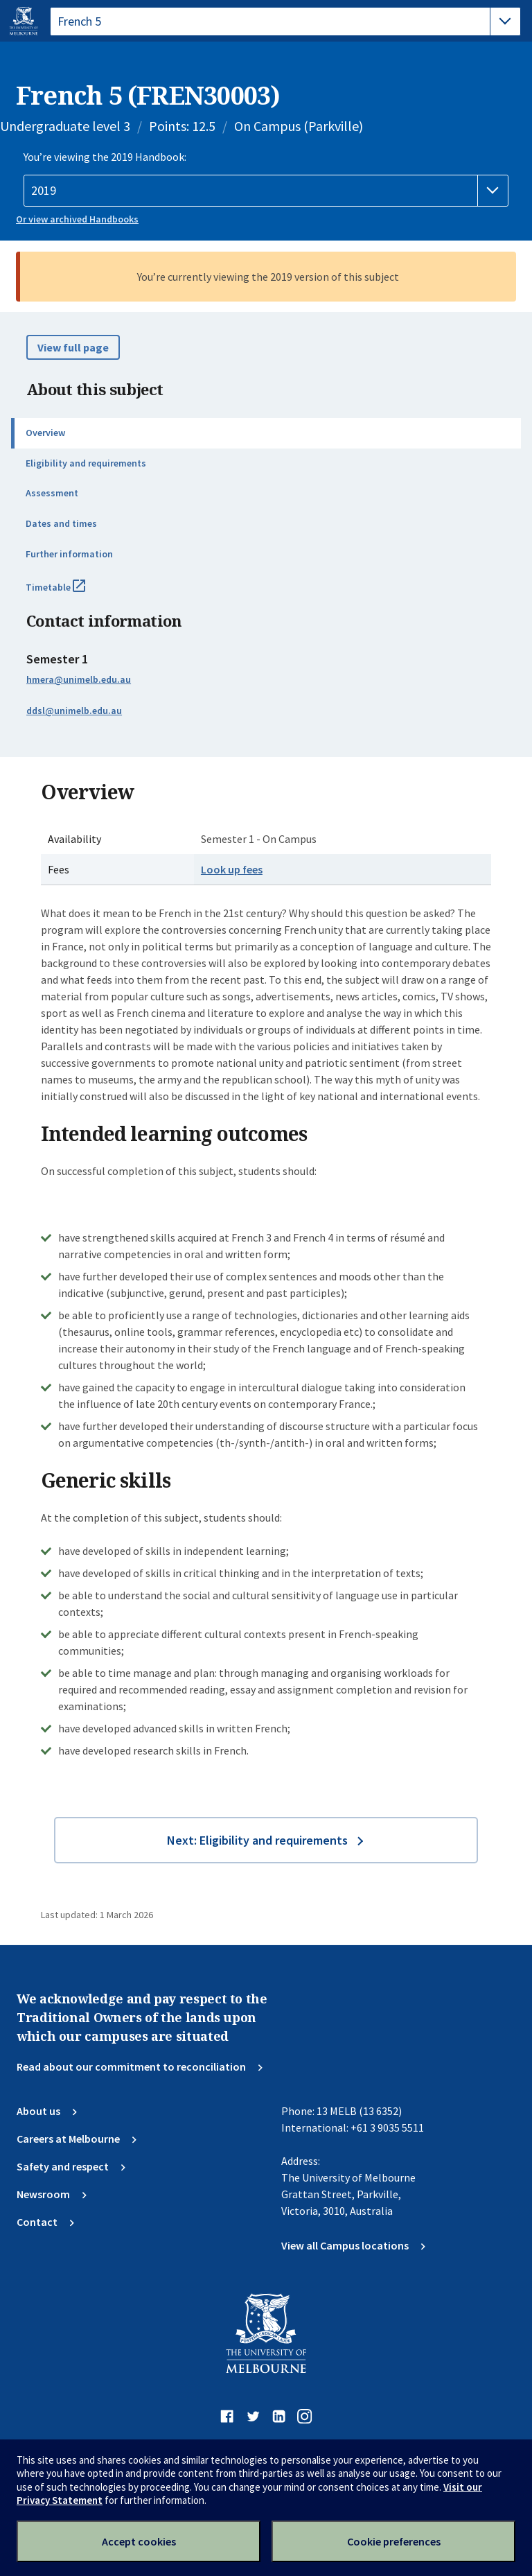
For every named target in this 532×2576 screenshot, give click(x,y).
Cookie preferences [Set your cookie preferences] (394, 2541)
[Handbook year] (266, 190)
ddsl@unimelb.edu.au (74, 710)
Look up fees (232, 869)
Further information (69, 554)
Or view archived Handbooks (77, 219)
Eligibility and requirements (86, 463)
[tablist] (285, 21)
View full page (73, 347)
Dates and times (61, 523)
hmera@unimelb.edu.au (78, 679)
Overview (45, 432)
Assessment (52, 493)
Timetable (71, 592)
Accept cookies (139, 2541)
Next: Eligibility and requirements (257, 1840)
